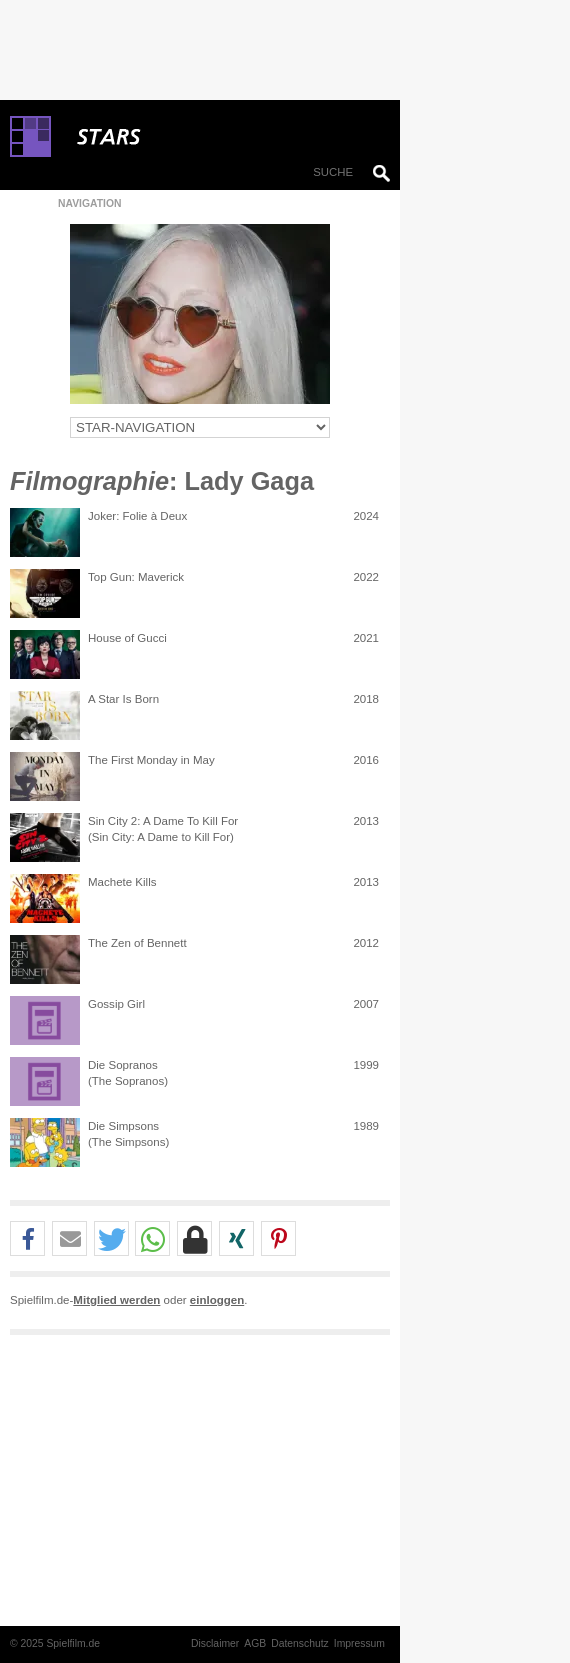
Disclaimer (215, 1643)
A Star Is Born (123, 699)
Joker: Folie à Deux (137, 516)
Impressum (359, 1643)
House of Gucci (127, 638)
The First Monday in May (151, 760)
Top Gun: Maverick (136, 577)
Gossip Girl (116, 1004)
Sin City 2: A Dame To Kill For (163, 821)
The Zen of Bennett (137, 943)
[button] (27, 1239)
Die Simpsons (123, 1126)
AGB (255, 1643)
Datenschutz (300, 1643)
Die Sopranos (123, 1065)
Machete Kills (122, 882)
